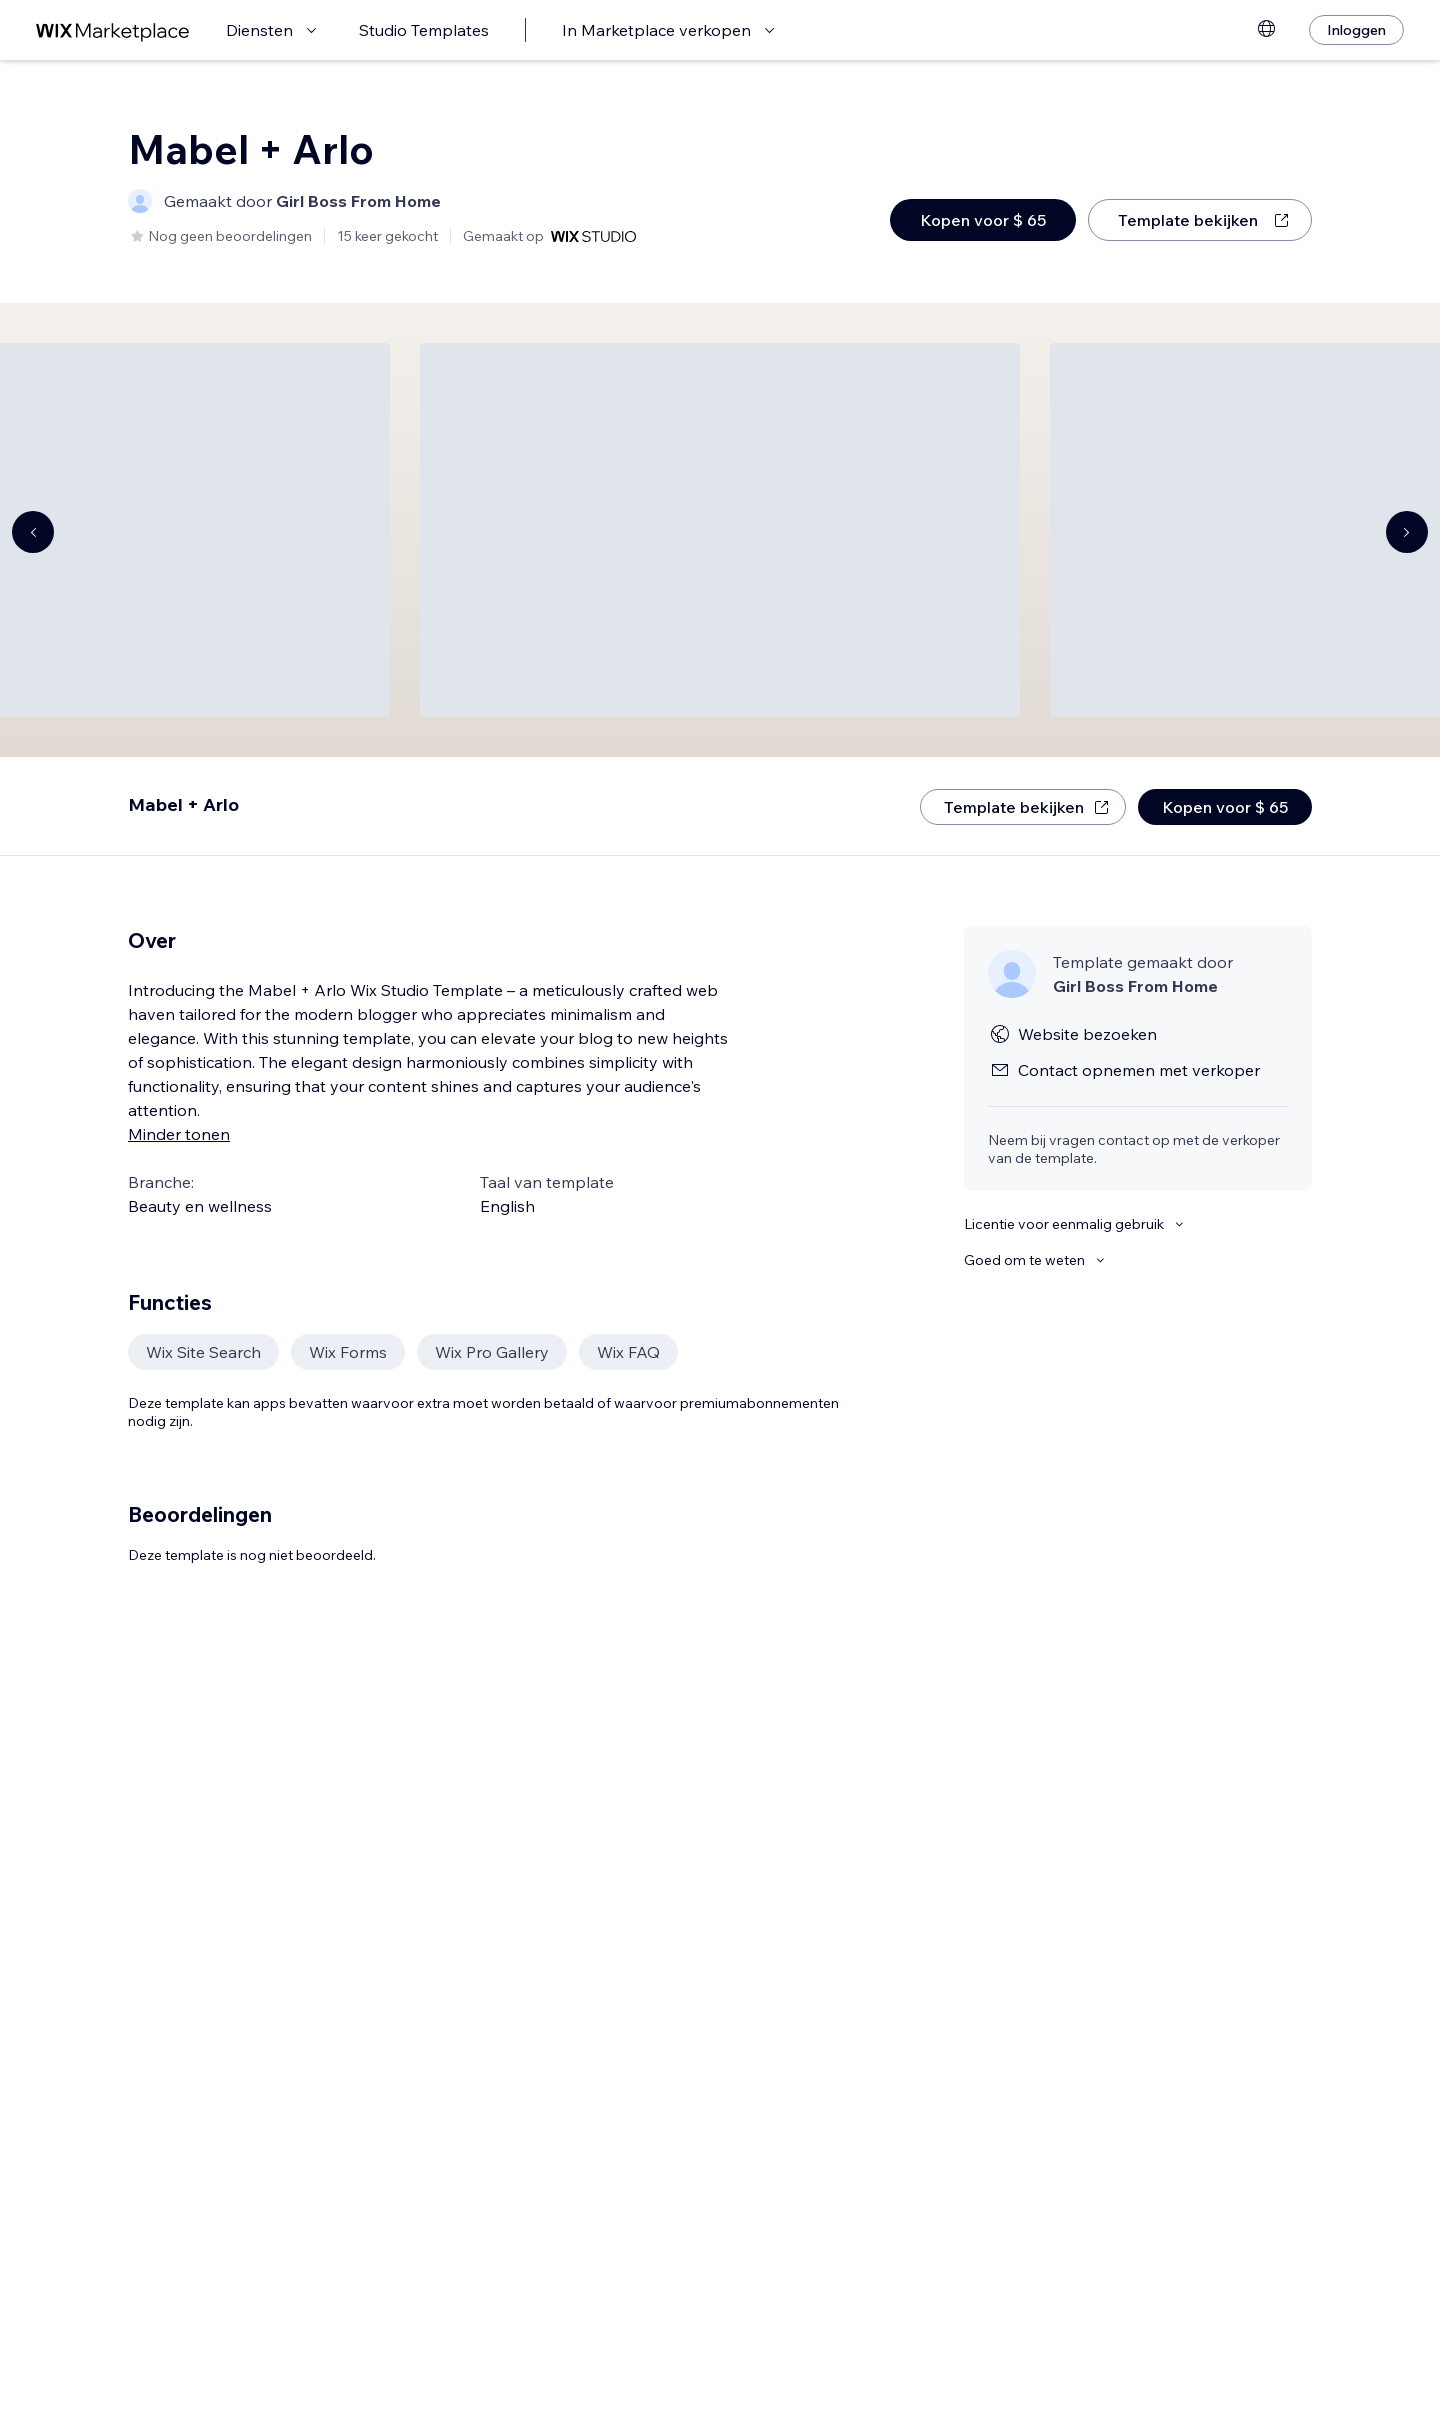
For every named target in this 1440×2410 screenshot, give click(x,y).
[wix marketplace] (113, 30)
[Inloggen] (1356, 30)
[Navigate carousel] (33, 532)
